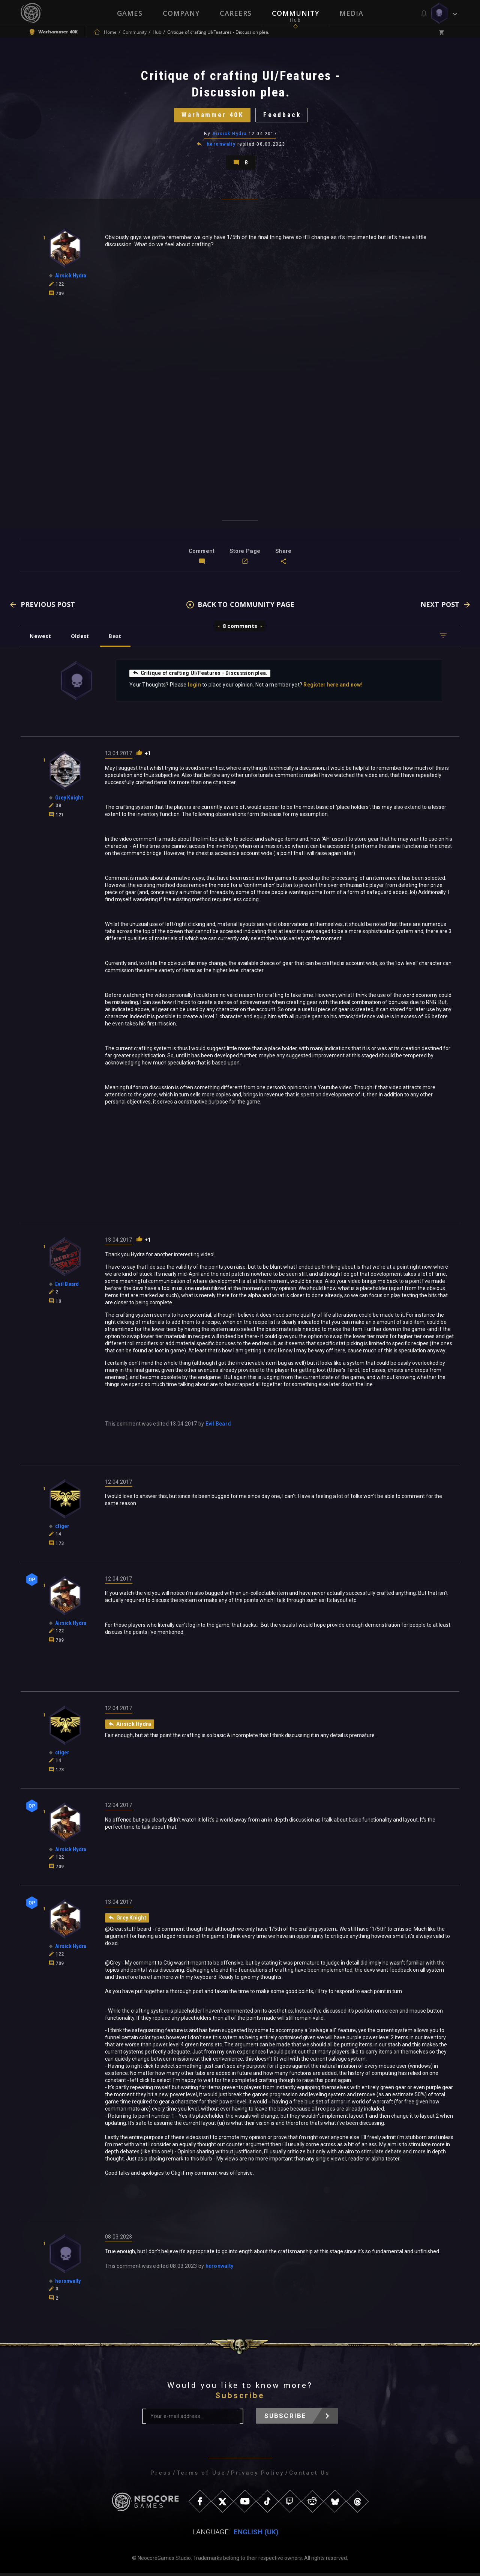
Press (160, 2475)
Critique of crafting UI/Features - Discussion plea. (200, 675)
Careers (236, 13)
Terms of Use (201, 2475)
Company (181, 13)
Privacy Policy (257, 2475)
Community (295, 13)
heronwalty (221, 145)
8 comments (240, 628)
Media (351, 13)
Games (129, 13)
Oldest (81, 638)
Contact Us (309, 2475)
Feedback (283, 116)
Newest (40, 638)
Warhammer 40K (212, 116)
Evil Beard (218, 1426)
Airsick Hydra (229, 134)
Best (117, 638)
